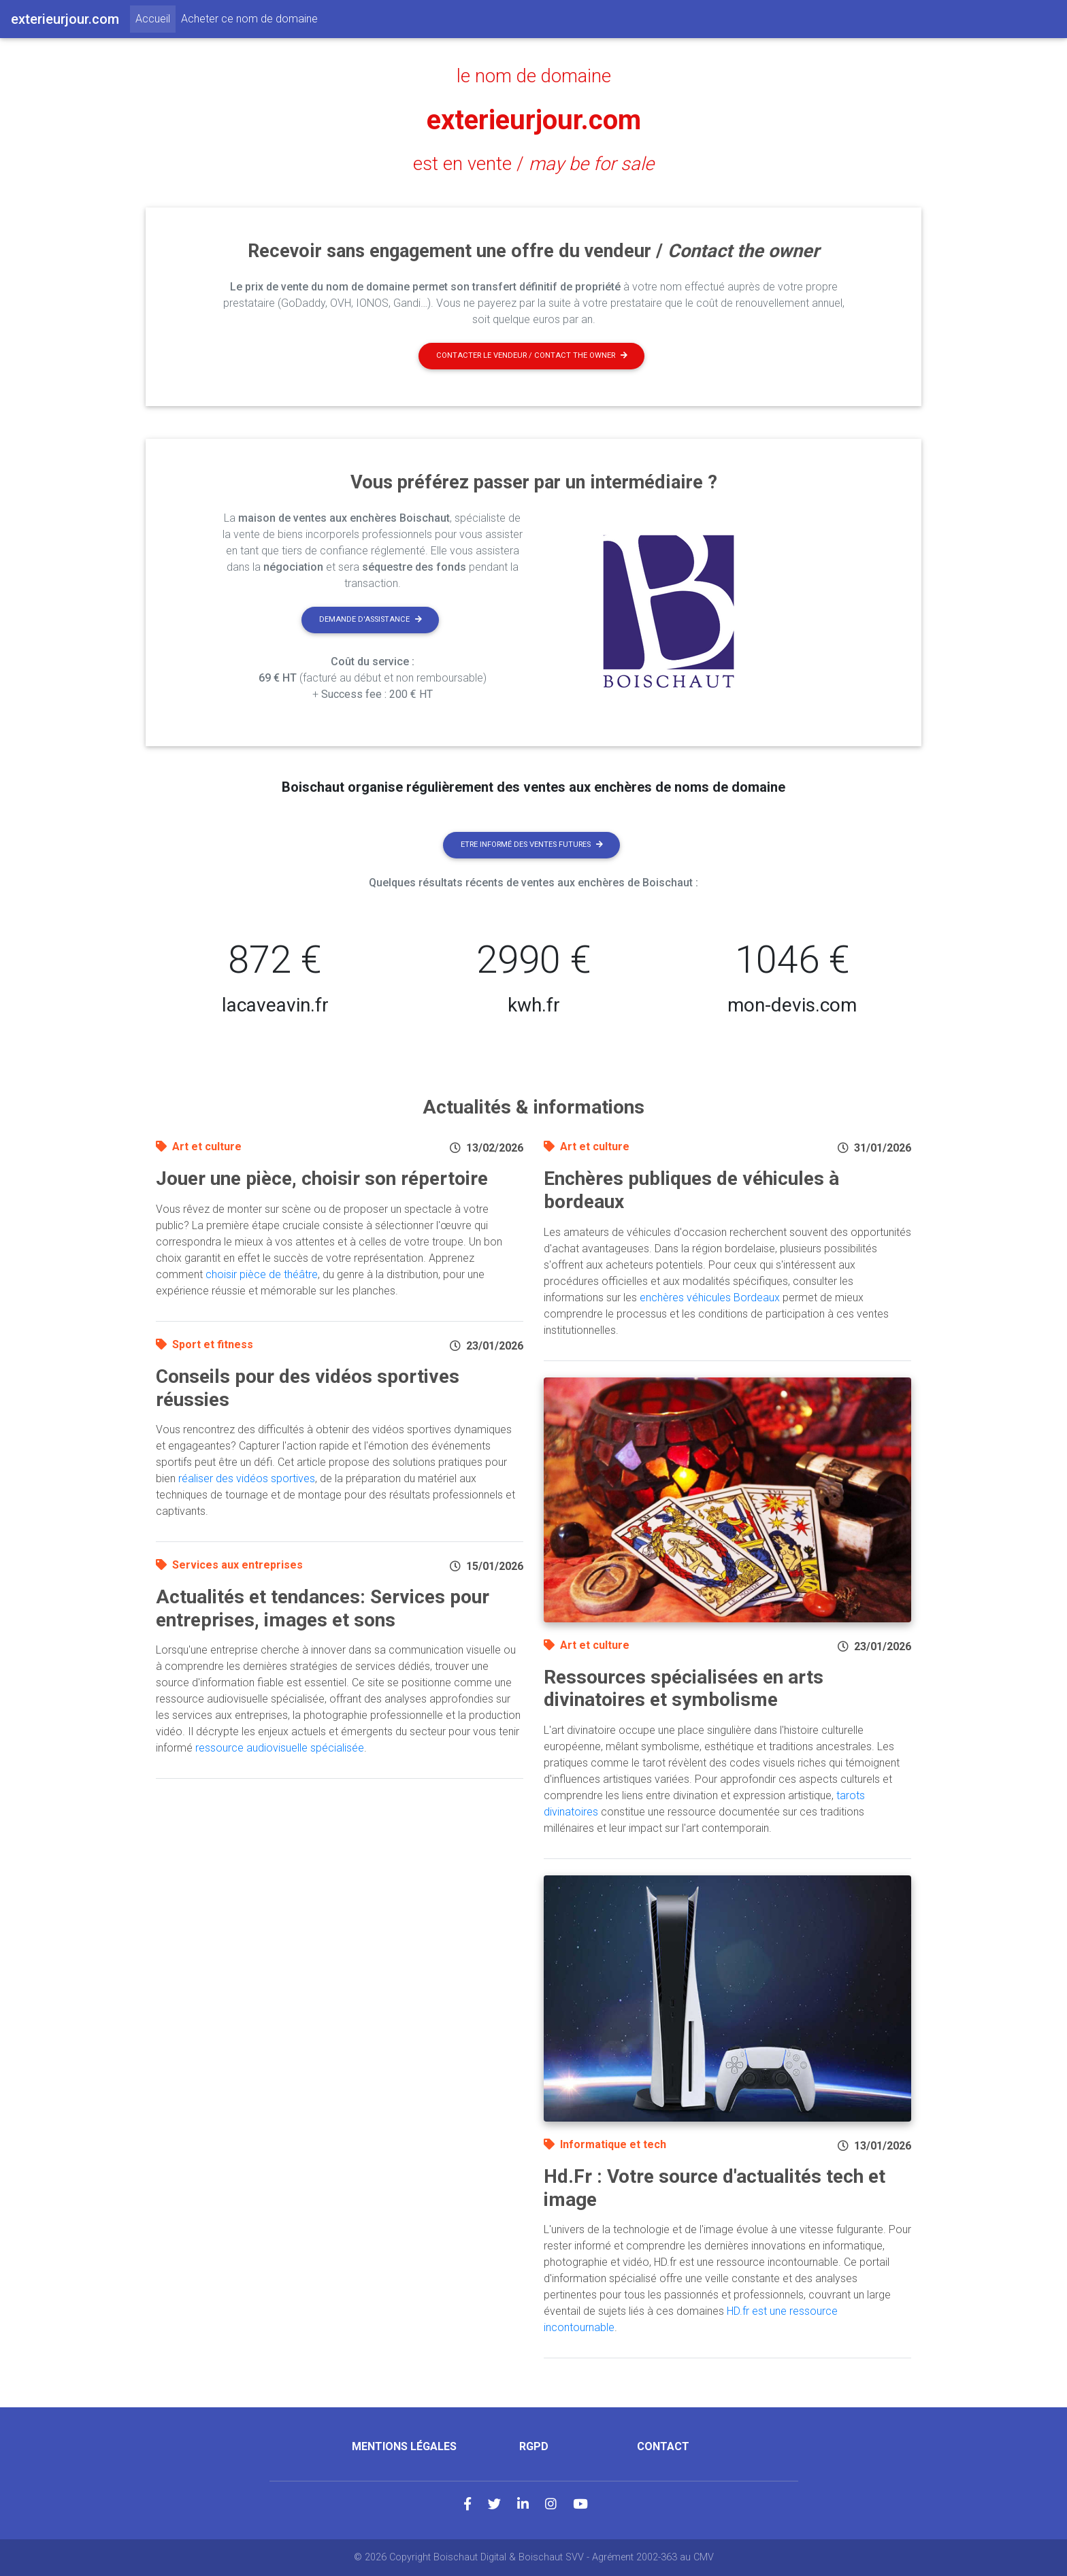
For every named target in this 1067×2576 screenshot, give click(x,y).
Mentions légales (404, 2446)
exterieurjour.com (534, 120)
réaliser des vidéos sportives (246, 1478)
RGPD (533, 2446)
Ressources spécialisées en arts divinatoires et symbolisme (683, 1688)
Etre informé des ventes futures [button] (532, 844)
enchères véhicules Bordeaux (710, 1297)
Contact (663, 2446)
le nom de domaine (534, 76)
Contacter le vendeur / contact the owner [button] (531, 355)
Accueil (155, 17)
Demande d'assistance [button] (370, 619)
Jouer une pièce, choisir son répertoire (322, 1178)
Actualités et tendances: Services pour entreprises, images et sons (322, 1608)
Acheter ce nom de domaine (249, 18)
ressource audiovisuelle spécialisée (279, 1747)
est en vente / (533, 164)
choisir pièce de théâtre (262, 1274)
